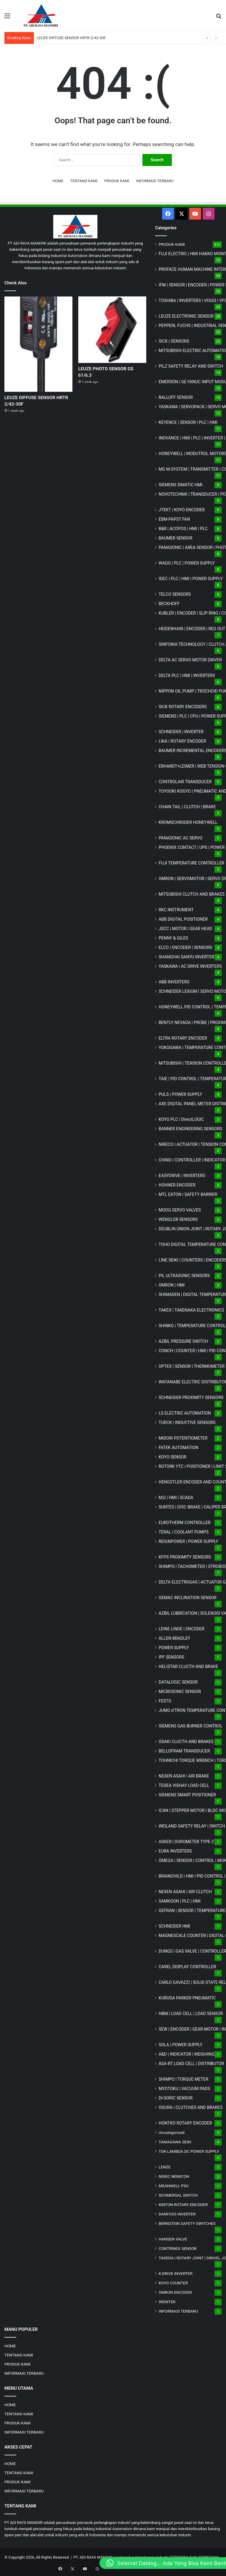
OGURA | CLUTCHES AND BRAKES (190, 2107)
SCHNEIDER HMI (174, 1926)
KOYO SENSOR (172, 1457)
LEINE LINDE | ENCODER (182, 1628)
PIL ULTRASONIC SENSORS (184, 1275)
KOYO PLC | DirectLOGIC (181, 1119)
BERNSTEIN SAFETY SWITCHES (187, 2223)
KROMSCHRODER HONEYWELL (188, 822)
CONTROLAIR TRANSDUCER (185, 781)
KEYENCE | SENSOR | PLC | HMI (188, 422)
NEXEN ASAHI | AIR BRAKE (184, 1776)
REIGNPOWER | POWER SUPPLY (188, 1541)
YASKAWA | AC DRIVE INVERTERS (190, 966)
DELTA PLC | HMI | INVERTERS (187, 675)
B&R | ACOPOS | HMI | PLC (183, 528)
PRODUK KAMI (116, 181)
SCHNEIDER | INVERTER (181, 731)
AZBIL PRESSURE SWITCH (183, 1341)
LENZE (165, 2167)
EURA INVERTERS (175, 1851)
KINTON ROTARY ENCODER (183, 2204)
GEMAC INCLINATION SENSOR (188, 1597)
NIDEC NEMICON (174, 2176)
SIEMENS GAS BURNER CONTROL (190, 1726)
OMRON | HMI (172, 1285)
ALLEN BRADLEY (174, 1638)
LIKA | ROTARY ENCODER (182, 741)
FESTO (165, 1701)
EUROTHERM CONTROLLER (185, 1522)
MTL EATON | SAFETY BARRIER (188, 1194)
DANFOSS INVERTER (177, 2214)
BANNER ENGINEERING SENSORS (190, 1128)
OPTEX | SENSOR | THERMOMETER (192, 1366)
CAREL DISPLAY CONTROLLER (187, 1966)
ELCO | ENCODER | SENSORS (185, 947)
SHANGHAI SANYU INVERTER (186, 957)
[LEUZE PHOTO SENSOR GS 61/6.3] (112, 329)
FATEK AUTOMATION (178, 1447)
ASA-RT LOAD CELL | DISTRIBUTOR (191, 2063)
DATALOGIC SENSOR (178, 1682)
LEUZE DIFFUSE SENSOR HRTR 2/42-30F (71, 38)
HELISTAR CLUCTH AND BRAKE (188, 1666)
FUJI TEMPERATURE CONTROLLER (191, 863)
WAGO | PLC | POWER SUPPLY (187, 563)
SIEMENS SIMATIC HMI (180, 484)
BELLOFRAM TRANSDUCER (184, 1751)
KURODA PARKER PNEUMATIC (187, 1998)
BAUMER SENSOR (175, 538)
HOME (57, 181)
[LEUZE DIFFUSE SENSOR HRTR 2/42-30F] (38, 344)
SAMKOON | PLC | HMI (180, 1901)
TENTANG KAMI (83, 181)
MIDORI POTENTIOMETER (183, 1438)
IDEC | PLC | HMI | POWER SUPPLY (191, 578)
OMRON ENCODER (175, 2292)
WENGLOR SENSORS (178, 1219)
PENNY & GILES (173, 938)
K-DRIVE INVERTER (175, 2273)
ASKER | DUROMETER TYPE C (186, 1841)
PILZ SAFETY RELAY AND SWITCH (191, 366)
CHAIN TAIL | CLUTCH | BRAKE (187, 806)
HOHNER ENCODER (177, 1185)
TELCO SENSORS (175, 594)
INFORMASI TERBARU (155, 181)
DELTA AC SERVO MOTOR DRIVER (190, 660)
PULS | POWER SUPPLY (180, 1094)
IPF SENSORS (171, 1657)
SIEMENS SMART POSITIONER (187, 1794)
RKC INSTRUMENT (176, 909)
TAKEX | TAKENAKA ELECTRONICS (191, 1310)
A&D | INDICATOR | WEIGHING (187, 2054)
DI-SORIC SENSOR (175, 2098)
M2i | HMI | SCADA (176, 1497)
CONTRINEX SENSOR (178, 2248)
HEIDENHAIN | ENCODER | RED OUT (192, 628)
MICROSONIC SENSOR (180, 1691)
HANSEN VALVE (173, 2239)
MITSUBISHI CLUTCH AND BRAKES (192, 894)
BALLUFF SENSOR (176, 397)
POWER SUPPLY (174, 1647)
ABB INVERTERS (174, 982)
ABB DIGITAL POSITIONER (183, 919)
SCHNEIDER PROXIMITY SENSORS (191, 1397)
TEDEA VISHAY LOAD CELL (184, 1785)
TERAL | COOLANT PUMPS (184, 1532)
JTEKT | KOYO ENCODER (182, 509)
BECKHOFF (169, 603)
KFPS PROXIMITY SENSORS (185, 1557)
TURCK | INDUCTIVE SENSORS (187, 1422)
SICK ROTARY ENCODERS (183, 706)
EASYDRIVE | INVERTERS (182, 1175)
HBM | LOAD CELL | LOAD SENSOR (191, 2013)
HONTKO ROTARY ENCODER (185, 2123)
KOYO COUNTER (173, 2282)
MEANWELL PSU (174, 2185)
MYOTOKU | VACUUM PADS (184, 2088)
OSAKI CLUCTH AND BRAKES (186, 1741)
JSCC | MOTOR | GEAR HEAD (185, 928)
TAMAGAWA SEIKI (175, 2142)
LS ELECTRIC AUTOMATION (185, 1413)
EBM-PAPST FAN (174, 519)
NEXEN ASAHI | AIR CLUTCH (185, 1891)
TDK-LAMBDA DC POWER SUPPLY (189, 2151)
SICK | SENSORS (174, 341)
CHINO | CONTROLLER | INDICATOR (192, 1160)
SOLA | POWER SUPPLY (180, 2044)
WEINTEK (167, 2301)
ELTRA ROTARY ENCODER (183, 1038)
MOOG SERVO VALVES (180, 1210)
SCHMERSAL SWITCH (178, 2195)
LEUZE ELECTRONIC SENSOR (186, 316)
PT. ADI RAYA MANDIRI (93, 2557)
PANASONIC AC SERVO (180, 838)
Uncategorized (172, 2132)
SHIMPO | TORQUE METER (183, 2079)
